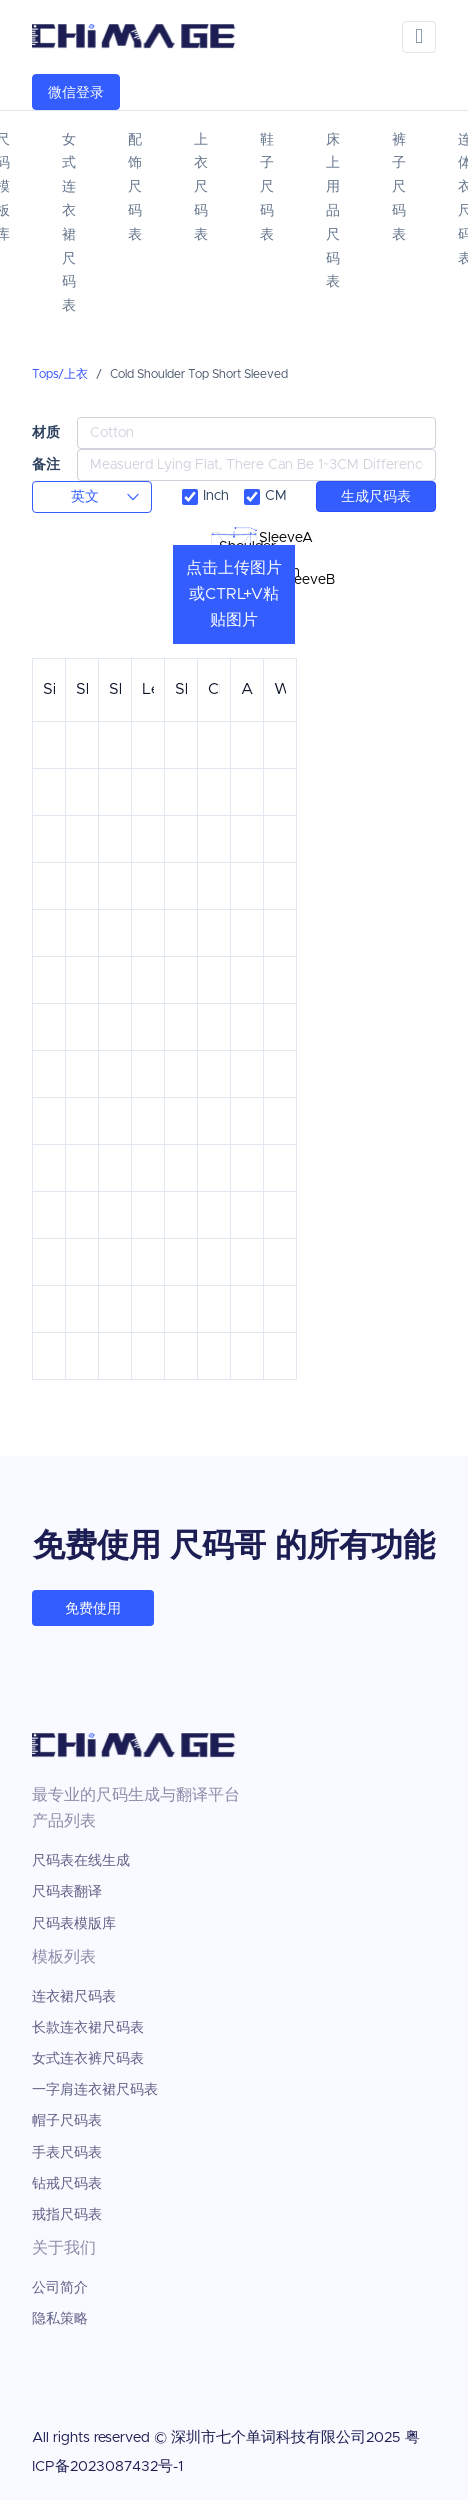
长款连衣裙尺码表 (88, 2028)
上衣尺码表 (201, 187)
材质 (46, 432)
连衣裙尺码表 (74, 1997)
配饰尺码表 (135, 187)
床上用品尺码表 (333, 211)
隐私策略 (60, 2319)
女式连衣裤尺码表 (88, 2059)
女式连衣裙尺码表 (69, 223)
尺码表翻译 (67, 1892)
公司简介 (60, 2288)
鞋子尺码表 (267, 187)
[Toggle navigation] (419, 37)
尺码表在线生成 (81, 1861)
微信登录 (76, 93)
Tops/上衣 (60, 374)
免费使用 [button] (93, 1609)
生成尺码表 (376, 497)
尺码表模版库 (74, 1924)
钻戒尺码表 (67, 2184)
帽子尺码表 (67, 2121)
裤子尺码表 (399, 187)
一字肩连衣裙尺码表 (95, 2090)
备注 (46, 464)
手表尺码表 (67, 2153)
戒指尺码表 (67, 2215)
